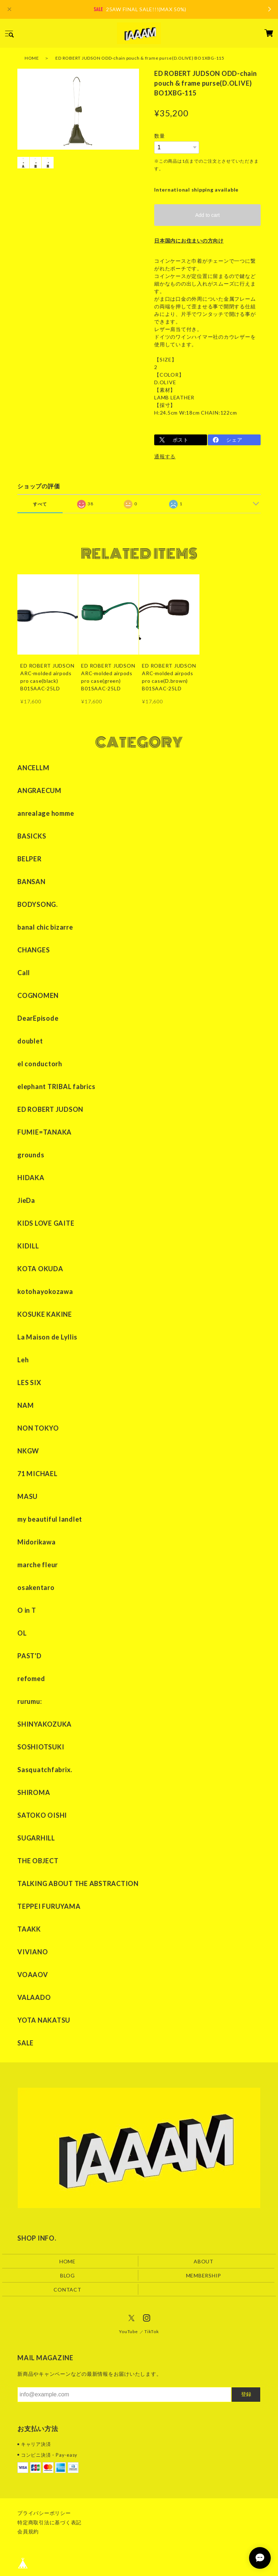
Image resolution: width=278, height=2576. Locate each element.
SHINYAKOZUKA (44, 1724)
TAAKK (29, 1929)
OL (22, 1633)
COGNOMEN (38, 995)
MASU (27, 1496)
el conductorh (39, 1064)
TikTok (151, 2332)
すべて (40, 504)
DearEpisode (37, 1018)
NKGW (28, 1451)
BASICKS (31, 836)
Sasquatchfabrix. (44, 1770)
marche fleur (37, 1565)
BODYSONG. (37, 904)
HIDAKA (31, 1178)
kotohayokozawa (45, 1291)
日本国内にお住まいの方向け (189, 240)
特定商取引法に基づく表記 (49, 2522)
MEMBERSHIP (204, 2275)
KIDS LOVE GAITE (45, 1223)
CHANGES (33, 950)
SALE (25, 2043)
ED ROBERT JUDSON (50, 1109)
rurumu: (29, 1701)
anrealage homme (45, 813)
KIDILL (28, 1246)
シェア (234, 440)
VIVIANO (32, 1952)
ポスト (181, 440)
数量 (159, 136)
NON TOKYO (38, 1428)
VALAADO (34, 1997)
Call (23, 973)
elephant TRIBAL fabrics (56, 1086)
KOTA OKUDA (40, 1269)
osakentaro (36, 1587)
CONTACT (67, 2289)
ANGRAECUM (39, 790)
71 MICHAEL (37, 1474)
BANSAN (31, 882)
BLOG (67, 2275)
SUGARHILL (36, 1838)
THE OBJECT (38, 1861)
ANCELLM (33, 768)
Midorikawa (36, 1542)
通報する (165, 456)
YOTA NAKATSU (43, 2020)
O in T (26, 1610)
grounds (30, 1155)
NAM (25, 1405)
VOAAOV (32, 1975)
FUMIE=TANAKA (44, 1132)
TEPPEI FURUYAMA (48, 1906)
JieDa (26, 1200)
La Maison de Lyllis (47, 1337)
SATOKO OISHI (42, 1815)
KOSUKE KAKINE (44, 1314)
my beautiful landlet (49, 1519)
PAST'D (29, 1656)
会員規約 (28, 2531)
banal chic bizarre (45, 927)
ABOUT (204, 2261)
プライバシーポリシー (44, 2513)
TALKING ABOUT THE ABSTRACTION (78, 1883)
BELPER (29, 859)
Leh (23, 1360)
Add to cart (207, 215)
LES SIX (29, 1382)
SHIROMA (33, 1792)
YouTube (128, 2332)
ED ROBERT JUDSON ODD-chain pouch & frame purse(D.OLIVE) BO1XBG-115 (139, 58)
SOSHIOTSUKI (40, 1747)
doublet (30, 1041)
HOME (32, 58)
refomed (31, 1679)
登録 (246, 2394)
